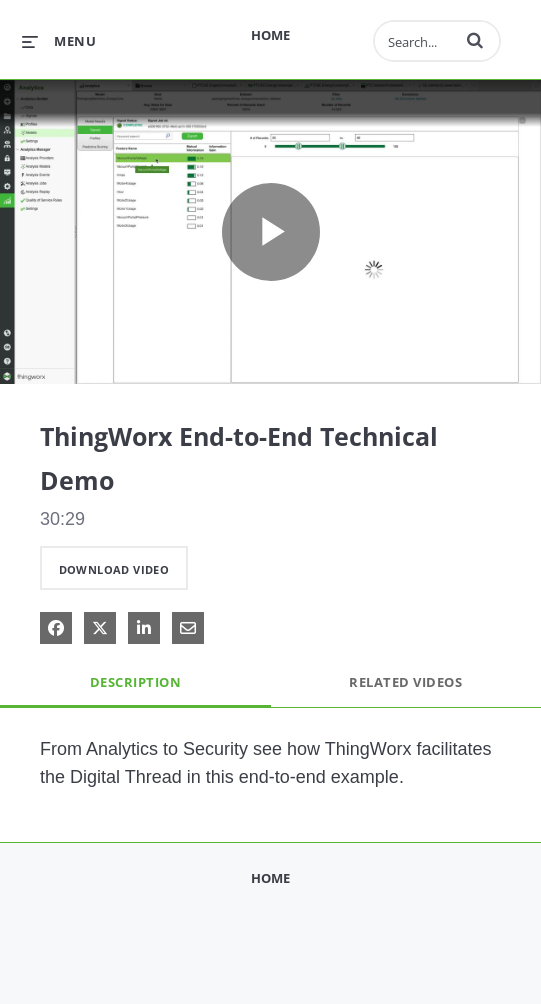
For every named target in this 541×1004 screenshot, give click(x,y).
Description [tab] (136, 682)
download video (114, 569)
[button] (475, 40)
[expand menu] (59, 41)
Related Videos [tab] (405, 682)
